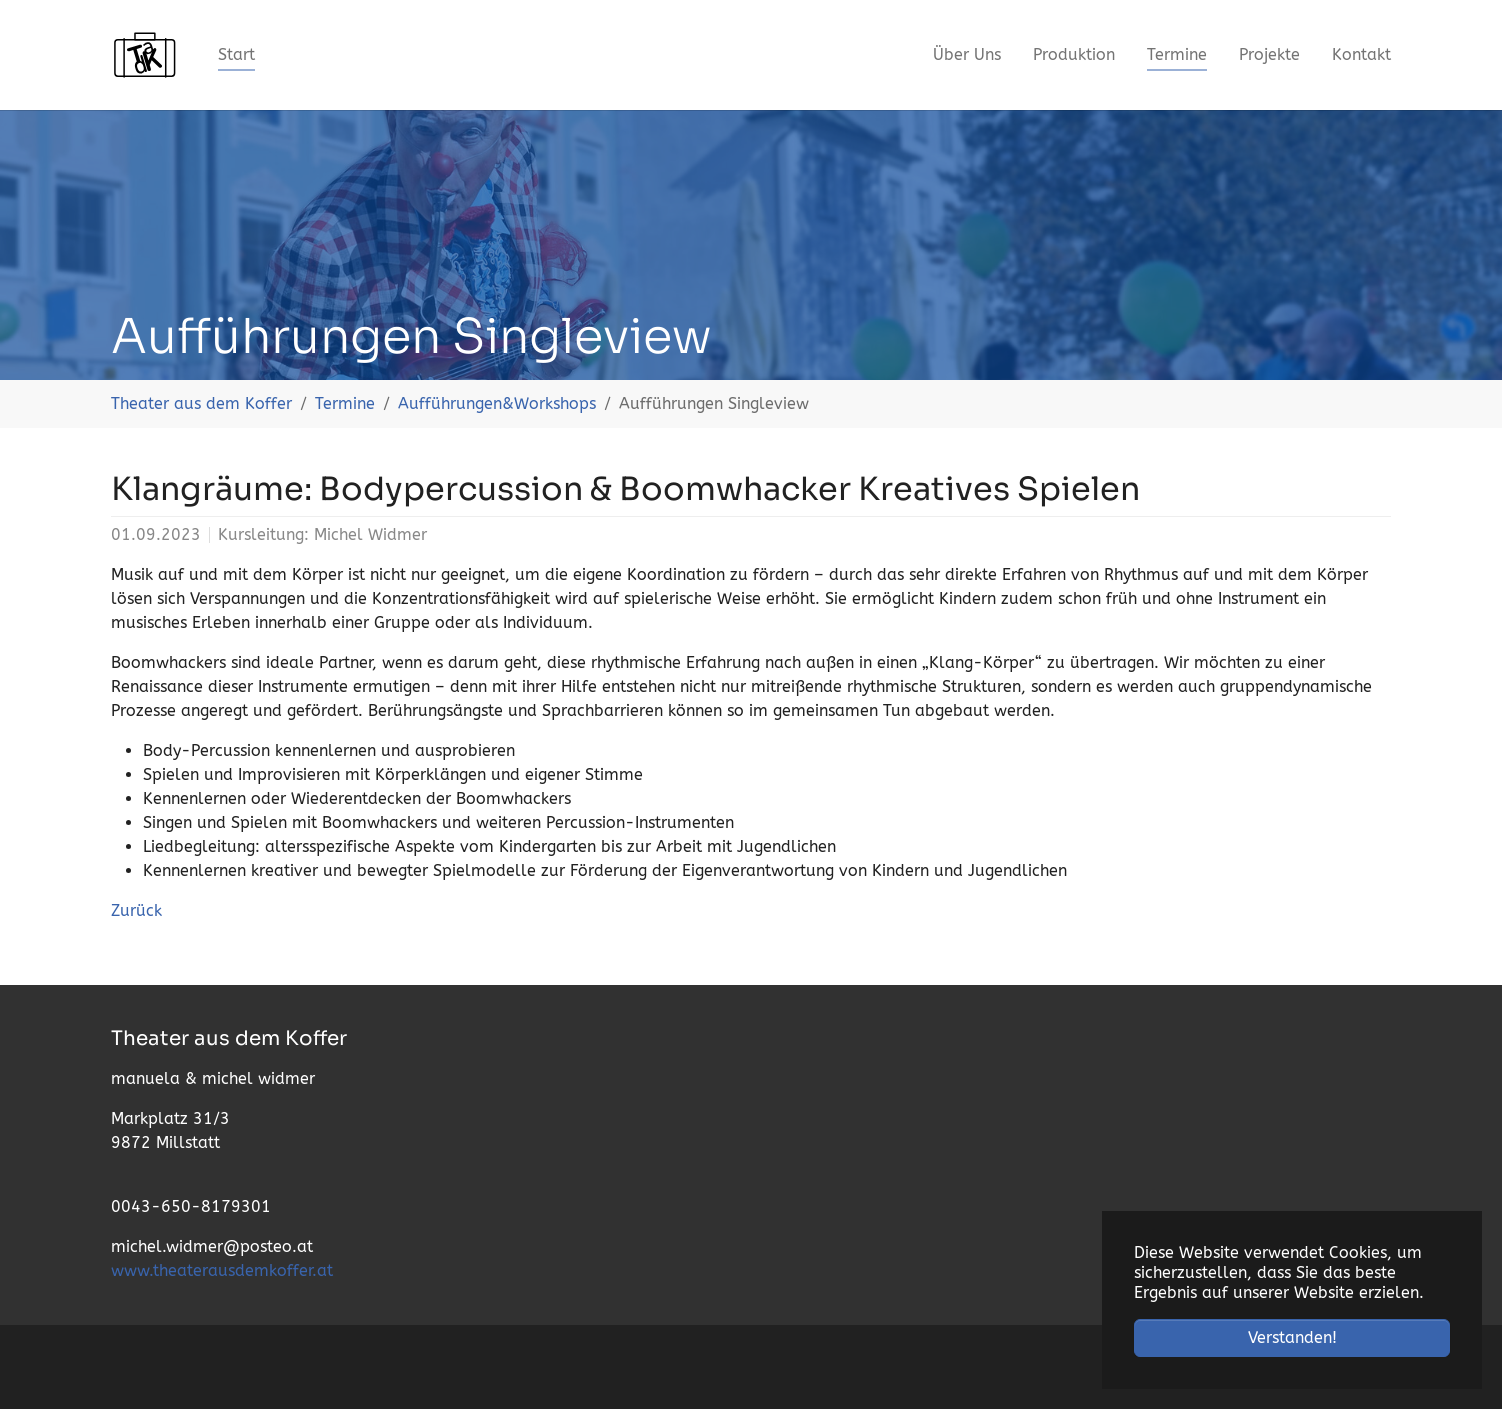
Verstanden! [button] (1292, 1337)
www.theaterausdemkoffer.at (222, 1270)
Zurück (136, 910)
